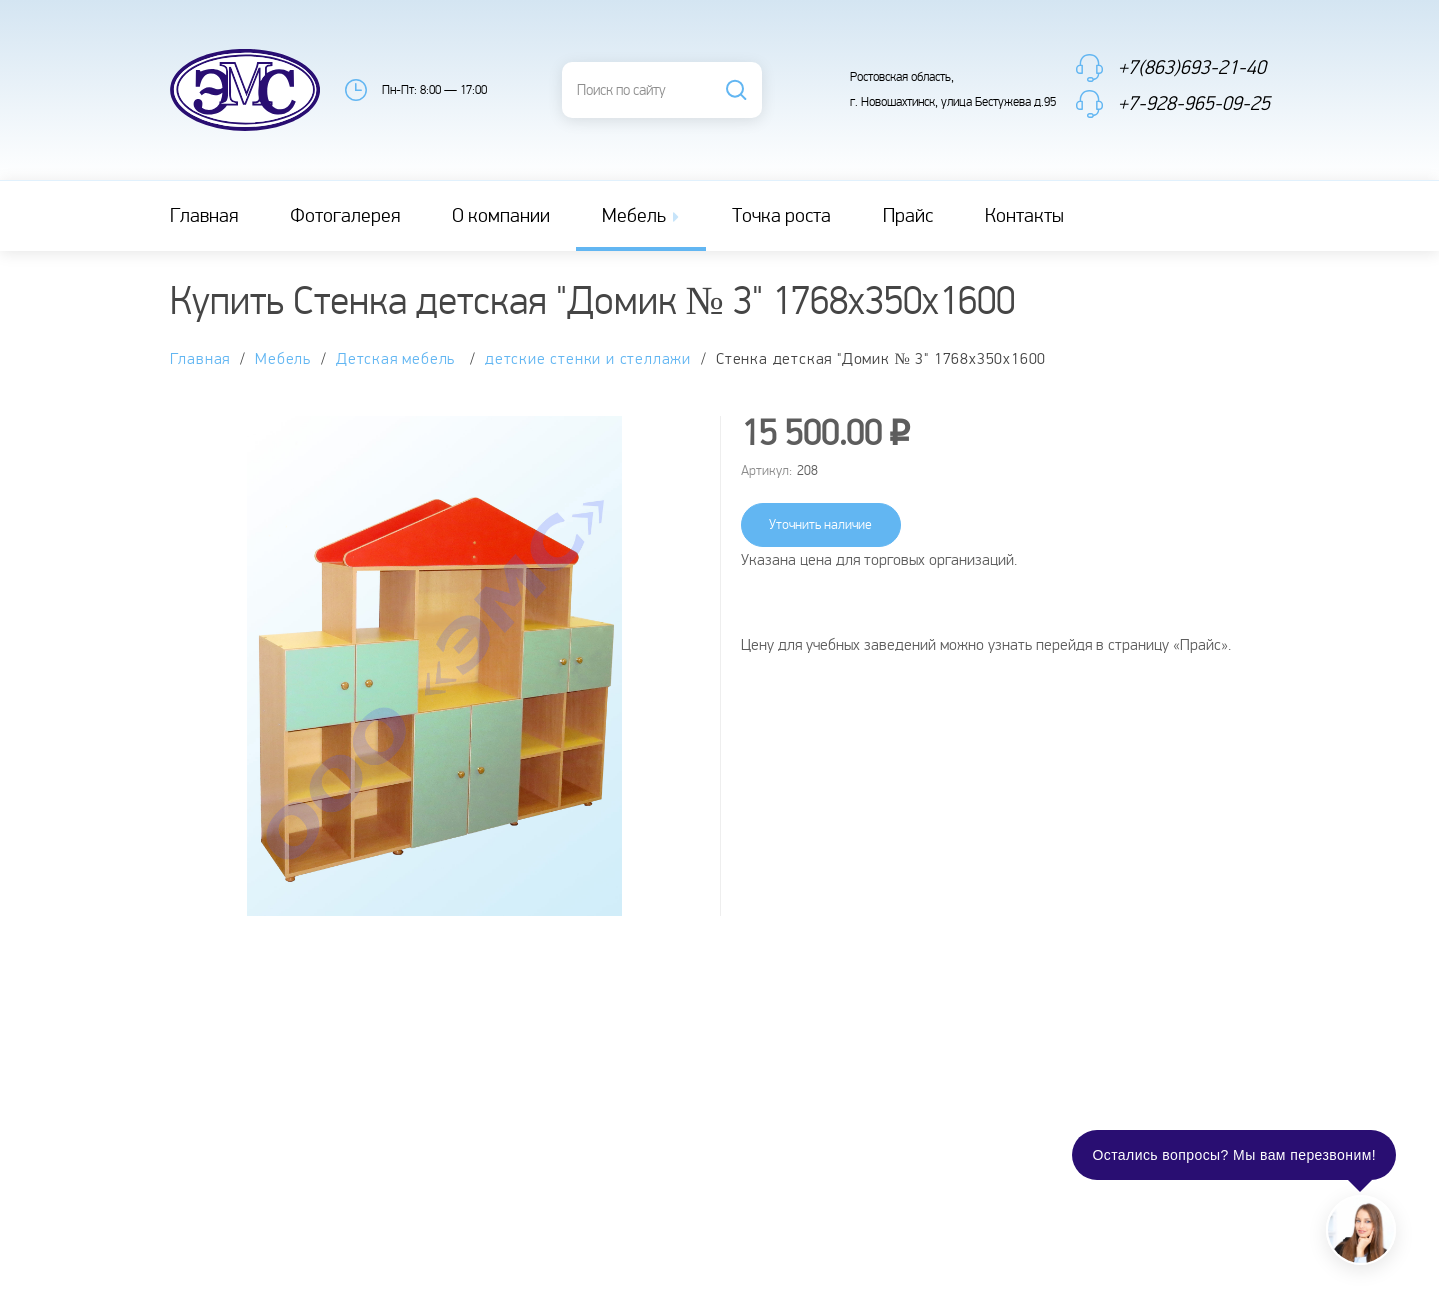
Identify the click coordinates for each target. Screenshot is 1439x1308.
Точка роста (781, 216)
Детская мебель (398, 359)
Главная (204, 216)
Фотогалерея (345, 216)
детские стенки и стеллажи (588, 359)
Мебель (642, 216)
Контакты (1024, 216)
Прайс (908, 216)
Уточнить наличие (820, 524)
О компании (501, 216)
